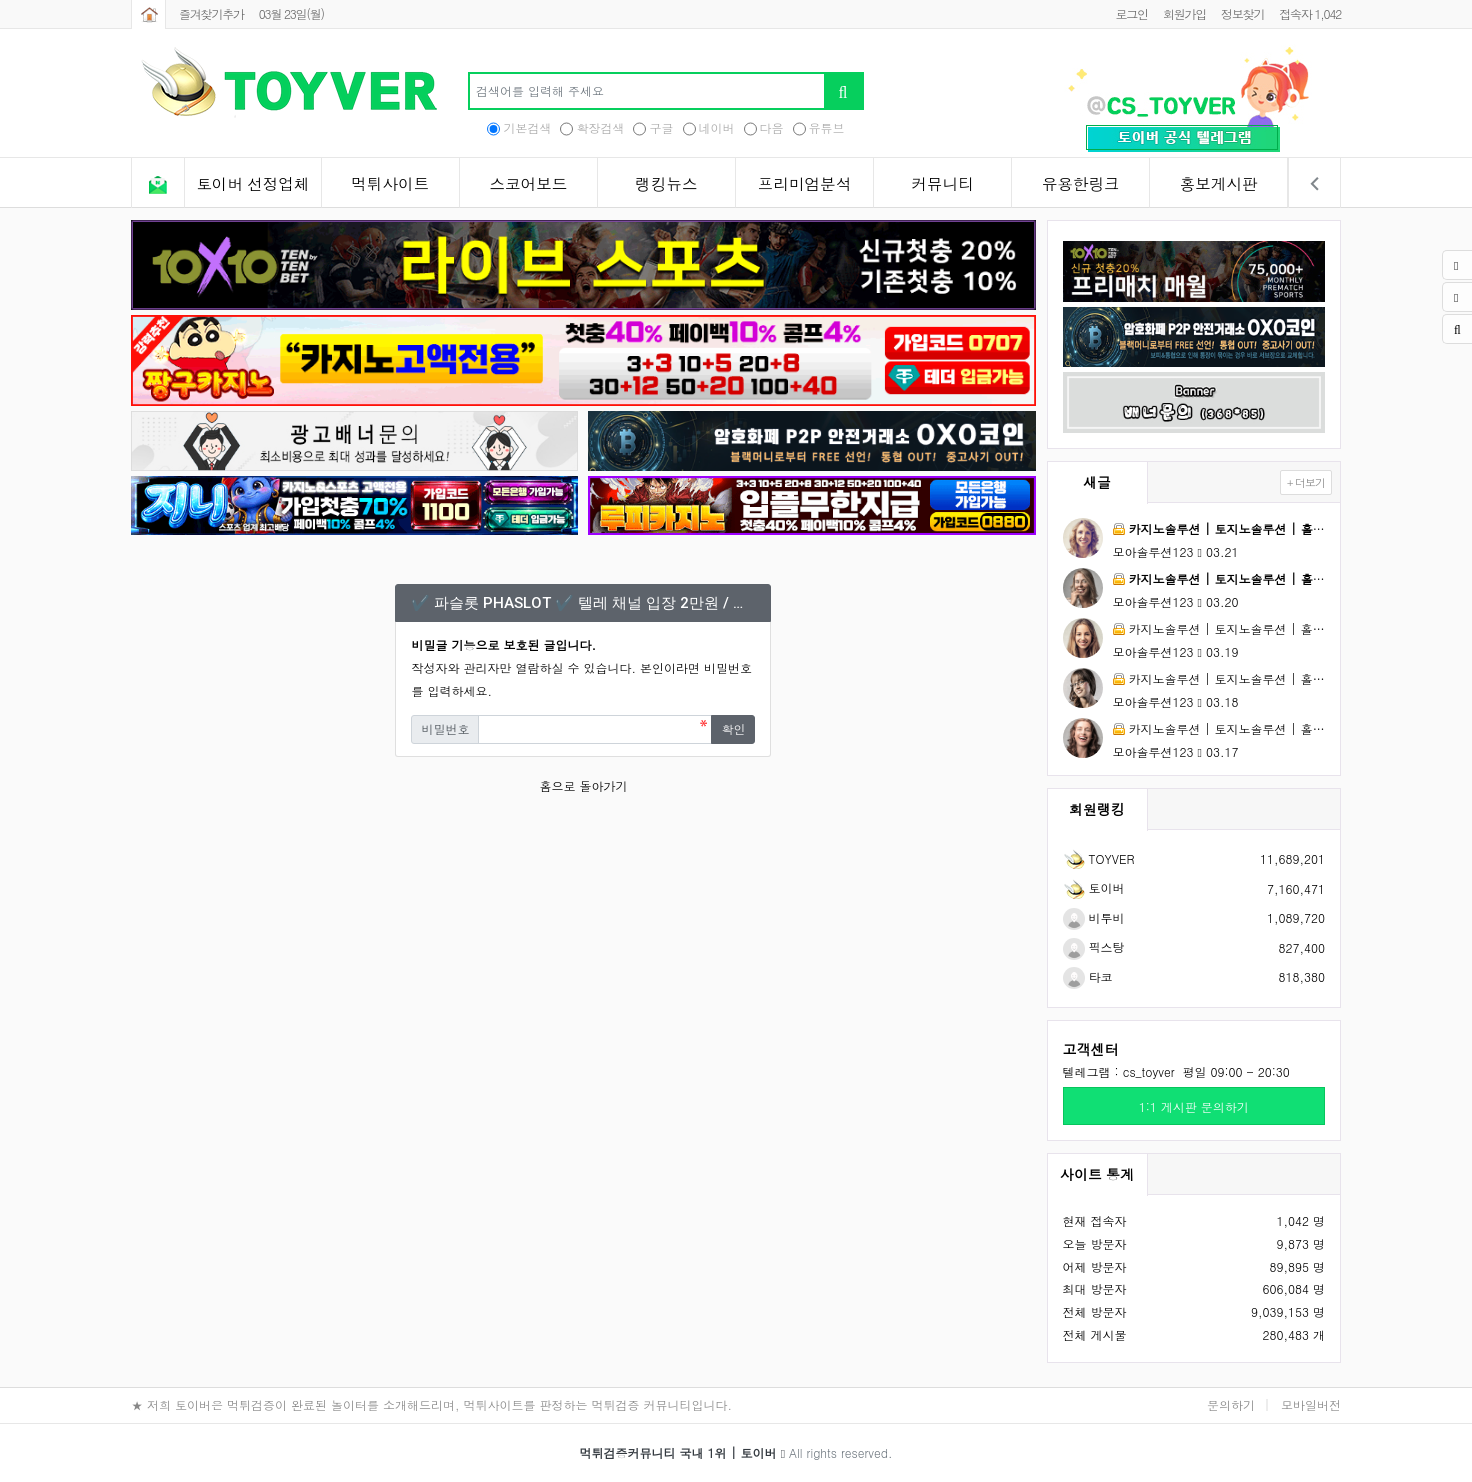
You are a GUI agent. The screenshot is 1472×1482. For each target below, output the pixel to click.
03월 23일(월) (291, 13)
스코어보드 (528, 184)
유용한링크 (1081, 184)
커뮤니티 (942, 184)
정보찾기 (1242, 13)
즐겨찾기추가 (211, 13)
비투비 (1094, 917)
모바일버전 (1311, 1404)
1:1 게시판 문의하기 (1194, 1106)
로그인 (1131, 13)
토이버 (1094, 887)
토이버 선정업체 (252, 184)
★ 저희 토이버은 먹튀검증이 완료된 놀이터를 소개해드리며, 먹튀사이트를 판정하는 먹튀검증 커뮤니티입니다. (431, 1404)
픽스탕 (1094, 946)
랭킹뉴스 (666, 184)
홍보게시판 (1219, 184)
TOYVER (1099, 858)
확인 (733, 728)
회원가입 (1184, 13)
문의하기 (1231, 1404)
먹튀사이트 (390, 184)
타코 (1088, 976)
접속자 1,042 (1310, 13)
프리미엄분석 (805, 184)
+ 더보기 (1306, 482)
